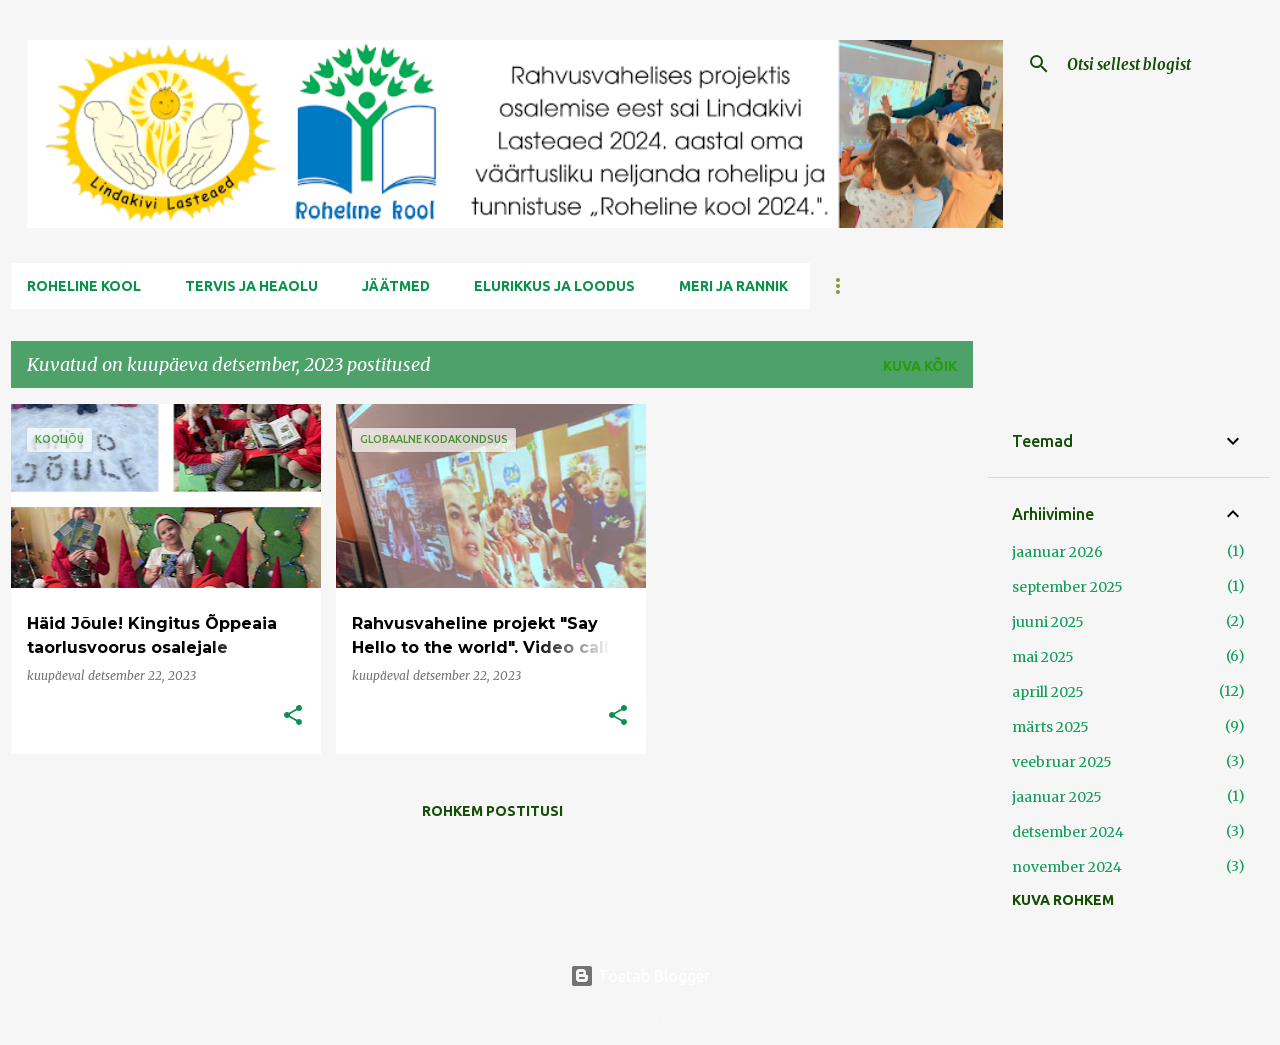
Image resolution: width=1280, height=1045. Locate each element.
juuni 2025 (1048, 622)
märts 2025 (1050, 727)
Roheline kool (84, 286)
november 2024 (1067, 867)
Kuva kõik (920, 366)
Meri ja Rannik (733, 286)
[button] (293, 716)
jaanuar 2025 (1057, 797)
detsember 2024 (1068, 832)
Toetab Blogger (640, 976)
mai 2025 (1043, 657)
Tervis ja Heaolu (251, 286)
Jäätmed (396, 286)
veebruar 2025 (1062, 762)
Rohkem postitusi (492, 811)
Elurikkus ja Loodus (554, 286)
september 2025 (1067, 587)
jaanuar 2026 (1057, 552)
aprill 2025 (1048, 692)
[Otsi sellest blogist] (1164, 64)
